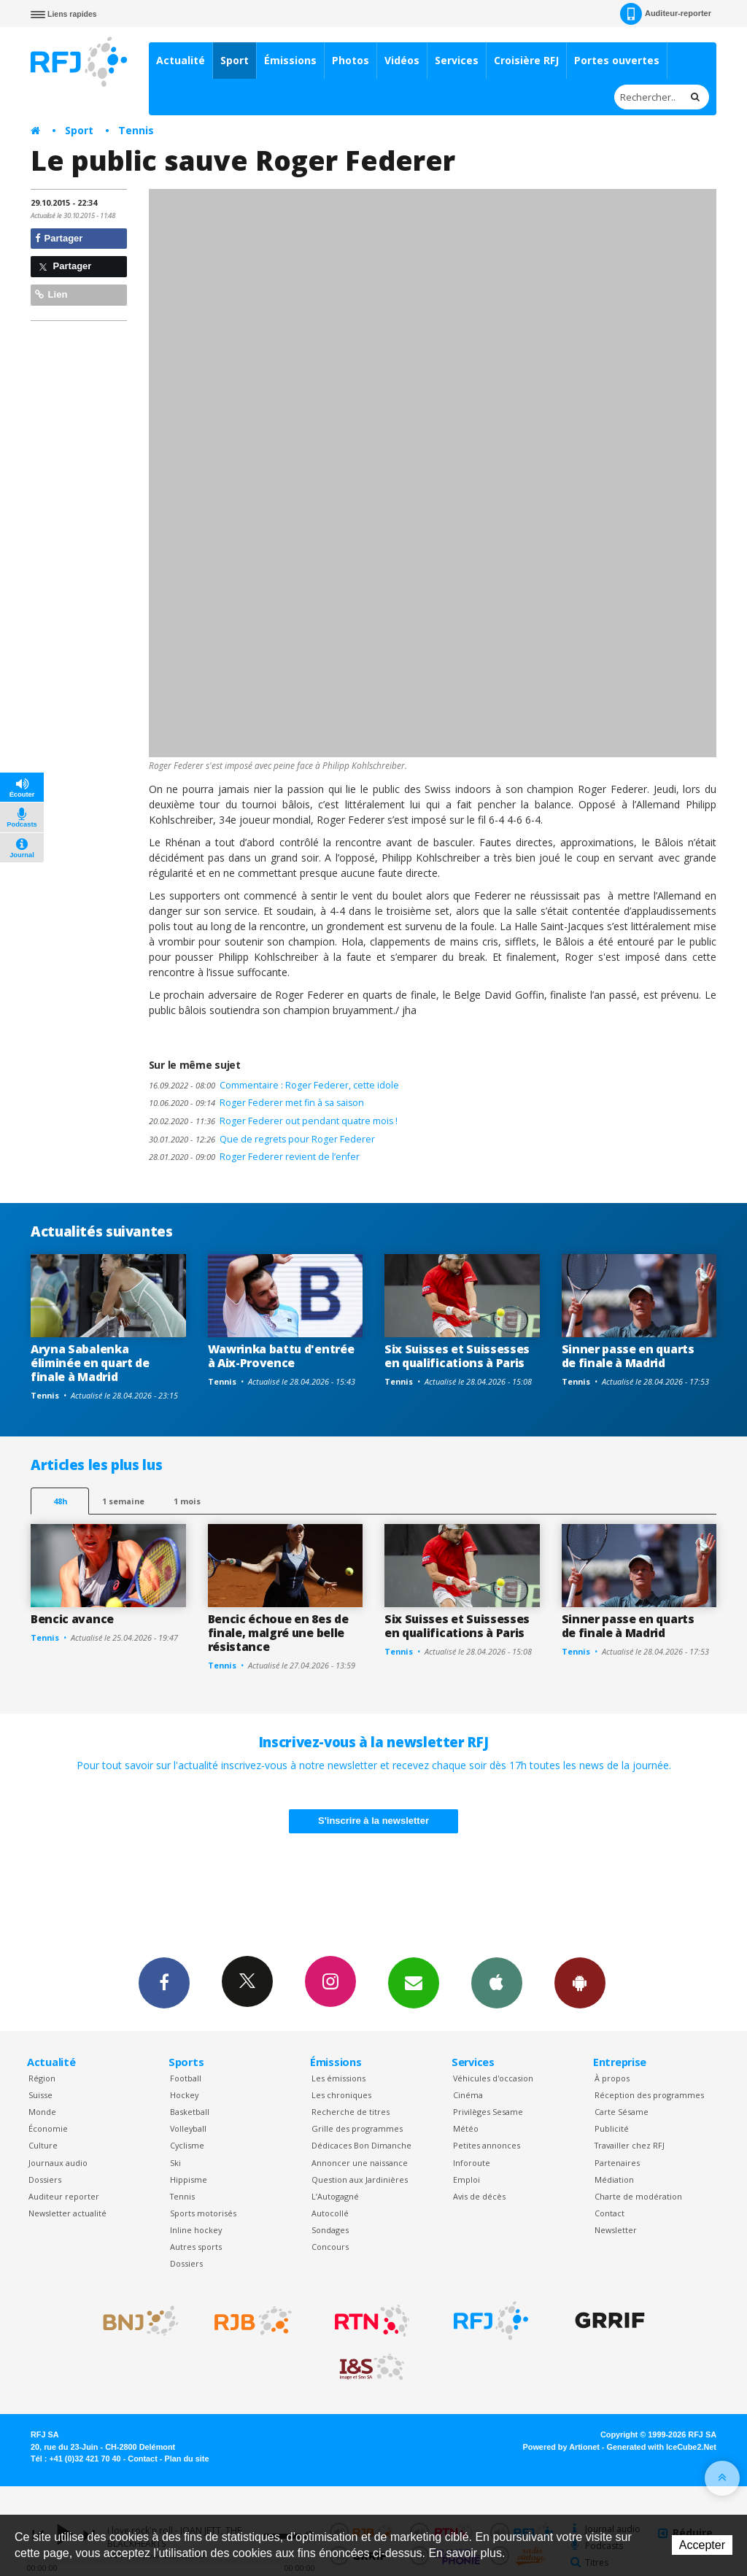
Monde (42, 2111)
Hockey (184, 2095)
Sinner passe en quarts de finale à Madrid (628, 1356)
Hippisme (188, 2179)
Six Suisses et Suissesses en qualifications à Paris (457, 1356)
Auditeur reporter (63, 2196)
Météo (466, 2128)
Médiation (614, 2179)
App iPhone (496, 1982)
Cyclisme (187, 2145)
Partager (58, 238)
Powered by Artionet (561, 2446)
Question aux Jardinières (359, 2179)
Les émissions (338, 2078)
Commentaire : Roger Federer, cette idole (274, 1085)
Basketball (189, 2111)
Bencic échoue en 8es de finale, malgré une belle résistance (278, 1633)
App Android (579, 1982)
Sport (234, 60)
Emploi (466, 2179)
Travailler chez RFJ (630, 2145)
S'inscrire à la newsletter (373, 1820)
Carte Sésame (622, 2111)
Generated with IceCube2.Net (661, 2446)
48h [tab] (60, 1501)
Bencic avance (72, 1619)
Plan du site (186, 2458)
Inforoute (471, 2162)
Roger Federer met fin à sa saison (256, 1102)
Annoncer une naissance (359, 2162)
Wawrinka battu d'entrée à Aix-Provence (281, 1356)
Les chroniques (341, 2095)
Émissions (290, 60)
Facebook (164, 1982)
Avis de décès (479, 2196)
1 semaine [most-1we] (123, 1501)
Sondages (330, 2230)
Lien (51, 294)
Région (41, 2078)
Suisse (40, 2095)
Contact (609, 2213)
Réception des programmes (649, 2095)
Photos (350, 60)
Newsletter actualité (67, 2213)
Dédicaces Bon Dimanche (361, 2145)
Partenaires (617, 2162)
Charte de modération (638, 2196)
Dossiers (44, 2179)
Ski (175, 2162)
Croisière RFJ (526, 60)
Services (457, 60)
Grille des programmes (357, 2128)
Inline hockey (196, 2230)
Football (185, 2078)
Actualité (180, 60)
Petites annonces (486, 2145)
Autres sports (196, 2246)
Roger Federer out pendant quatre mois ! (273, 1121)
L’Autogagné (335, 2196)
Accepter (702, 2545)
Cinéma (468, 2095)
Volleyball (188, 2128)
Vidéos (401, 60)
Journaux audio (58, 2162)
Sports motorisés (203, 2213)
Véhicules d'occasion (493, 2078)
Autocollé (330, 2213)
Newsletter (616, 2230)
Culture (43, 2145)
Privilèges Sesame (488, 2111)
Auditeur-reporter (665, 14)
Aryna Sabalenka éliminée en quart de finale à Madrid (90, 1363)
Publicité (612, 2128)
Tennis (136, 130)
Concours (330, 2246)
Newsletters (413, 1982)
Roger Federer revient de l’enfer (254, 1156)
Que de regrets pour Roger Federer (262, 1139)
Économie (48, 2128)
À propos (612, 2078)
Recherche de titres (350, 2111)
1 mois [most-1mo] (187, 1501)
